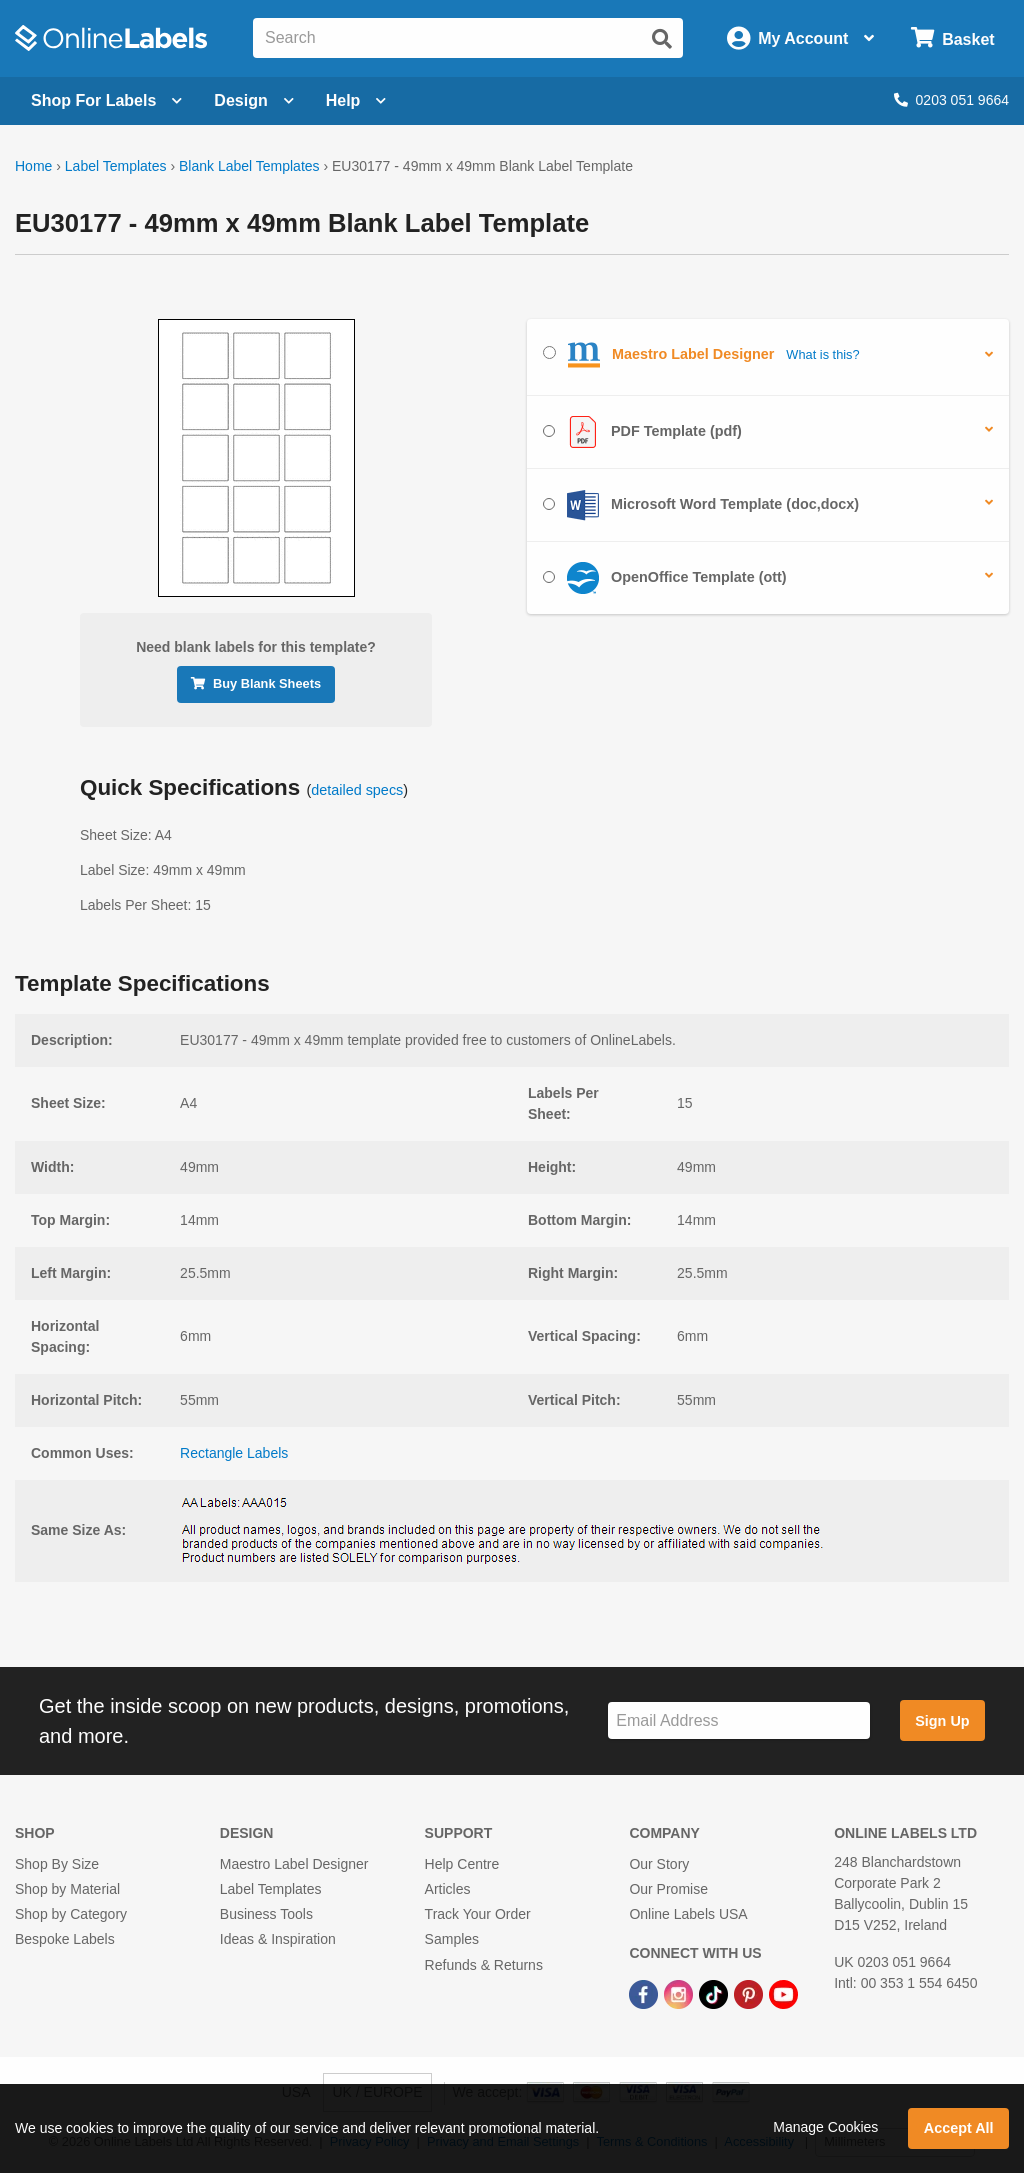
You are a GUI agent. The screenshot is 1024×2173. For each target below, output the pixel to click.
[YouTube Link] (783, 1994)
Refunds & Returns (484, 1965)
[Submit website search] (662, 39)
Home (33, 166)
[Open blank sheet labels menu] (106, 101)
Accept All (959, 2128)
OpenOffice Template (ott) (665, 578)
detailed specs (357, 790)
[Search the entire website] (468, 38)
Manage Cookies (825, 2127)
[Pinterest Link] (750, 1994)
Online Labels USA (688, 1914)
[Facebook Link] (645, 1994)
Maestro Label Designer (294, 1864)
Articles (448, 1889)
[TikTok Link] (715, 1994)
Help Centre (462, 1864)
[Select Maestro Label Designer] (549, 352)
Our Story (659, 1864)
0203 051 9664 (951, 100)
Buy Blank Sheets (256, 683)
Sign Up (942, 1721)
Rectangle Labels (234, 1453)
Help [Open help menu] (356, 100)
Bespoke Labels (65, 1939)
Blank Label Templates (249, 166)
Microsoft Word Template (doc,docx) (701, 505)
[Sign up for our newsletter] (739, 1720)
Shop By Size (57, 1864)
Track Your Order (478, 1914)
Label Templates (116, 166)
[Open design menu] (253, 101)
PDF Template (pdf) (642, 432)
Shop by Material (67, 1889)
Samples (452, 1939)
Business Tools (266, 1914)
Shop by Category (71, 1914)
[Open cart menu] (952, 38)
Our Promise (668, 1889)
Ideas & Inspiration (278, 1939)
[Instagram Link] (680, 1994)
